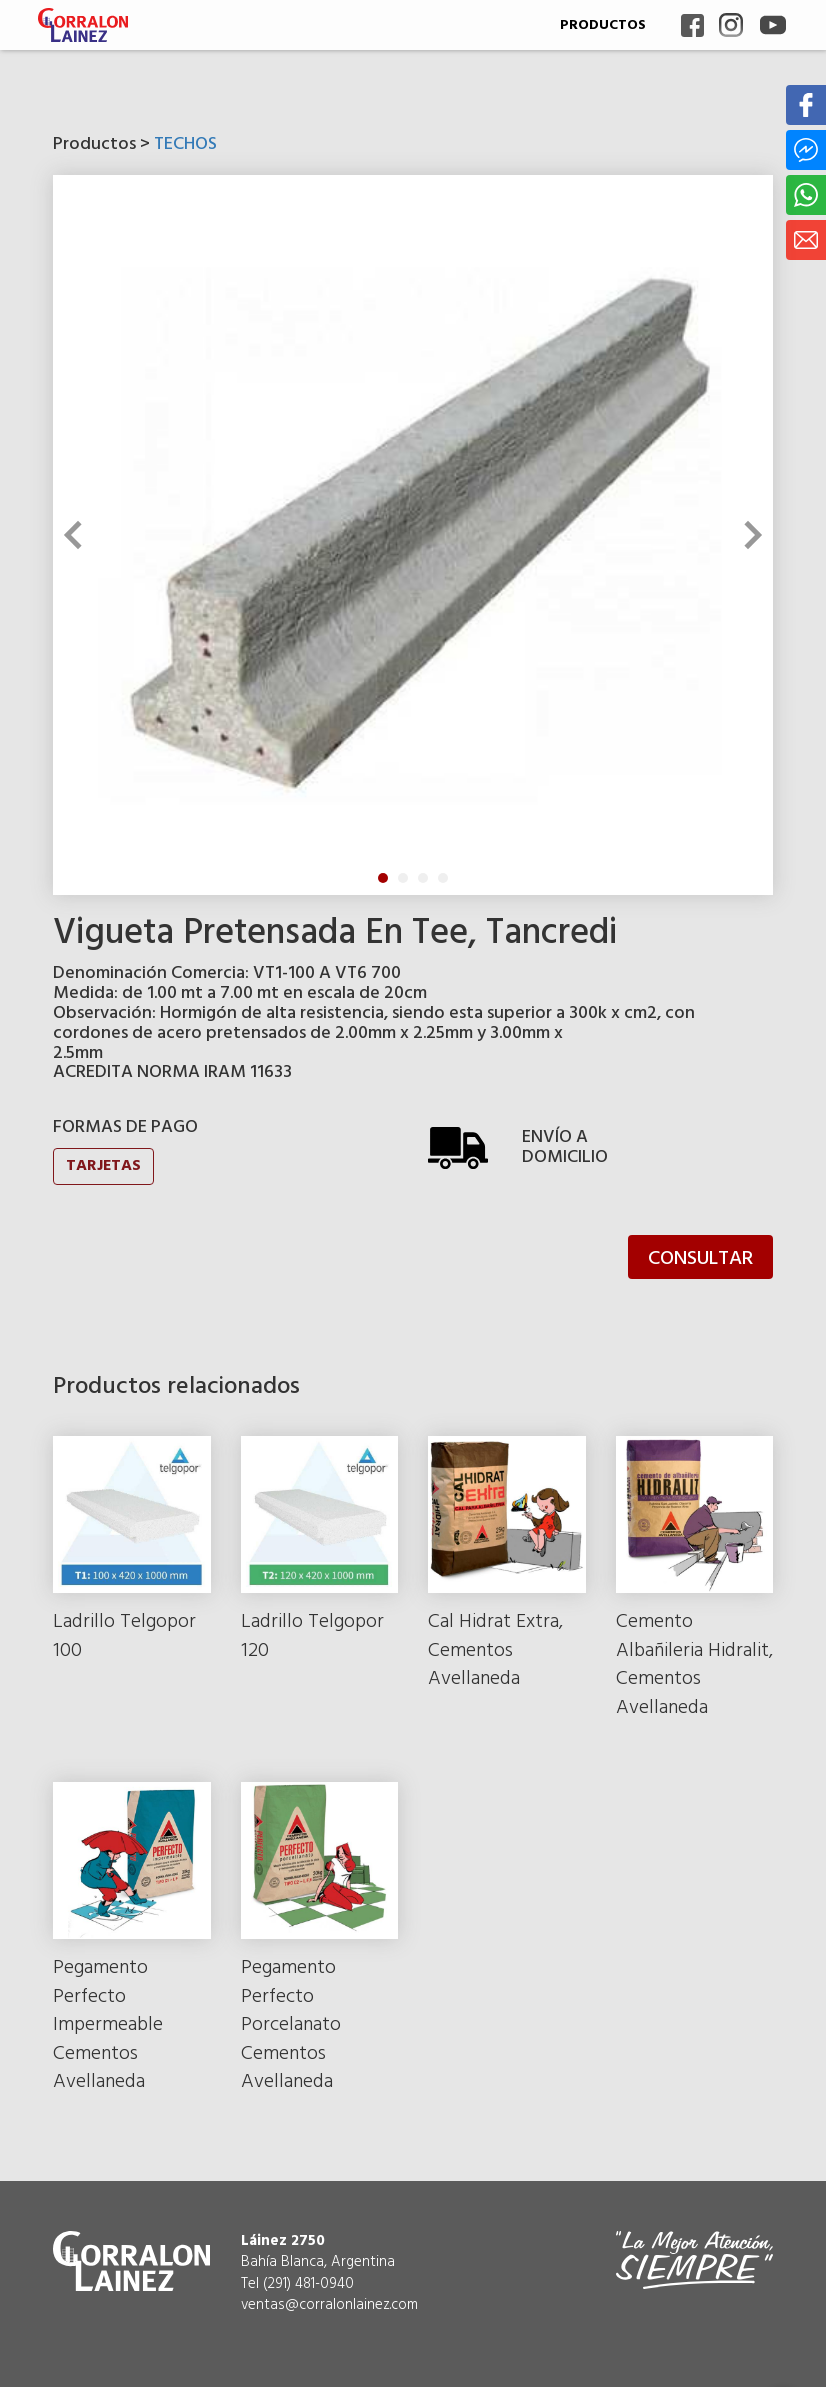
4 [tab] (443, 878)
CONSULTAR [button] (700, 1259)
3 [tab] (423, 878)
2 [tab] (403, 878)
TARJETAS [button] (103, 1166)
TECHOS (185, 144)
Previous (78, 535)
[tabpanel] (413, 535)
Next (748, 535)
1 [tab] (383, 878)
